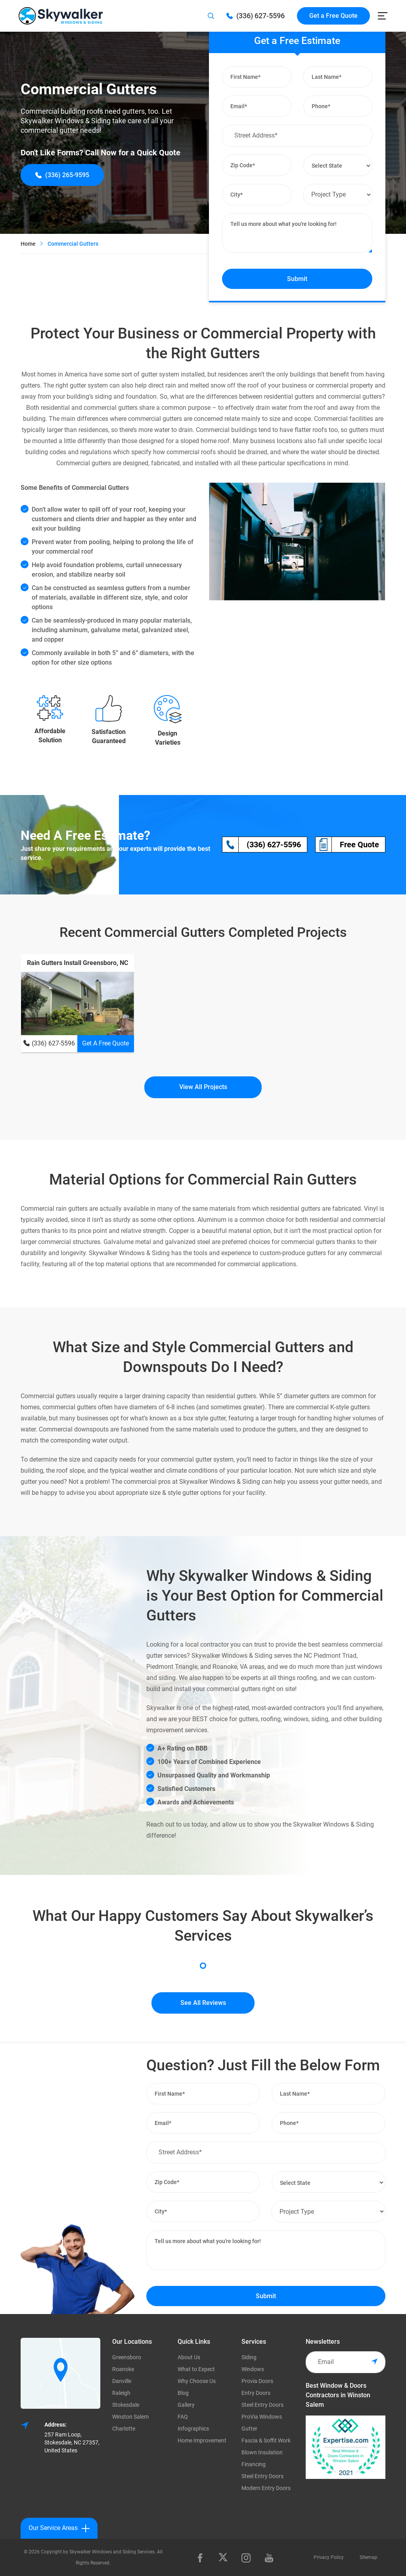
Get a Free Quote (333, 15)
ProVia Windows (261, 2417)
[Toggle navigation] (382, 16)
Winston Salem (130, 2417)
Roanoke (123, 2369)
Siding (249, 2357)
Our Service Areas (59, 2528)
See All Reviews (203, 2003)
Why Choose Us (197, 2381)
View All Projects (203, 1087)
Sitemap (368, 2557)
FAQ (183, 2417)
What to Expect (196, 2369)
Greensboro (126, 2357)
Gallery (186, 2405)
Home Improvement (202, 2440)
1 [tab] (203, 1966)
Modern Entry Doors (266, 2488)
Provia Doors (257, 2381)
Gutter (249, 2428)
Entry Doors (255, 2393)
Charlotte (123, 2428)
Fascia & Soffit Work (266, 2440)
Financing (253, 2464)
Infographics (193, 2428)
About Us (189, 2357)
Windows (252, 2369)
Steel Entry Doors (262, 2405)
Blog (183, 2393)
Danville (121, 2381)
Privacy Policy (329, 2557)
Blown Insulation (262, 2452)
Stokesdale (125, 2405)
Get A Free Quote (105, 1043)
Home (28, 244)
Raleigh (121, 2393)
